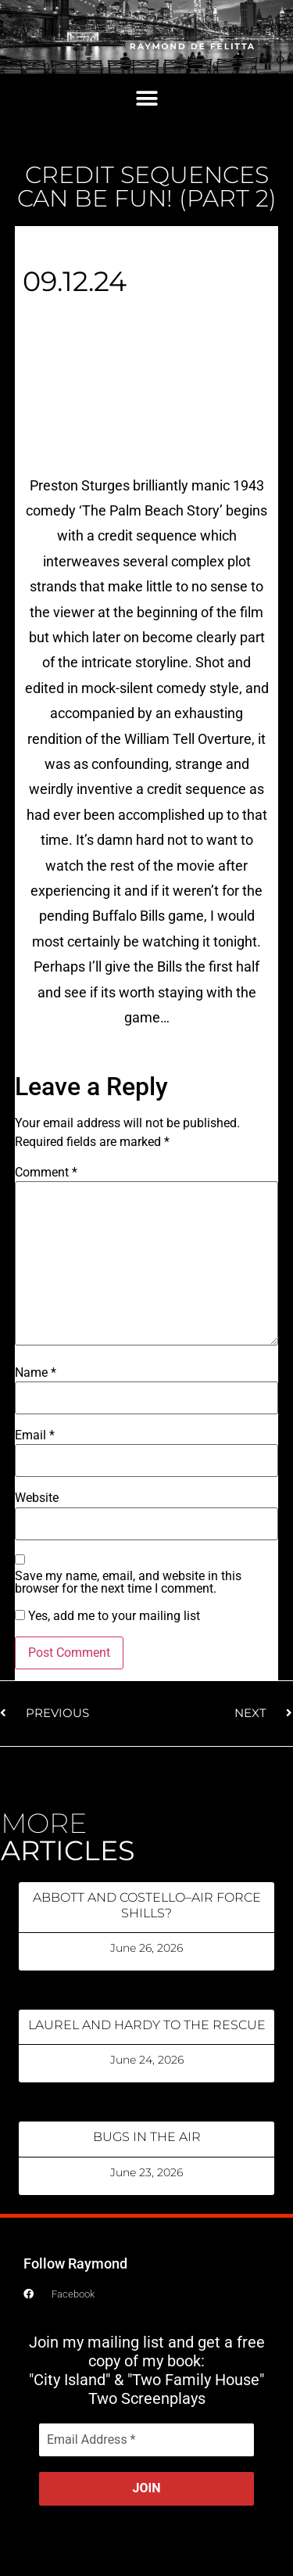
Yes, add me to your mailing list (107, 1616)
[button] (146, 99)
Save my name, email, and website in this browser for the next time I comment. (128, 1582)
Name (35, 1373)
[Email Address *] (146, 2439)
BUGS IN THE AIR (147, 2136)
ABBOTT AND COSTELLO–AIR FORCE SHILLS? (147, 1905)
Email (35, 1435)
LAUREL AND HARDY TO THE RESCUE (147, 2024)
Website (37, 1498)
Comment (46, 1172)
